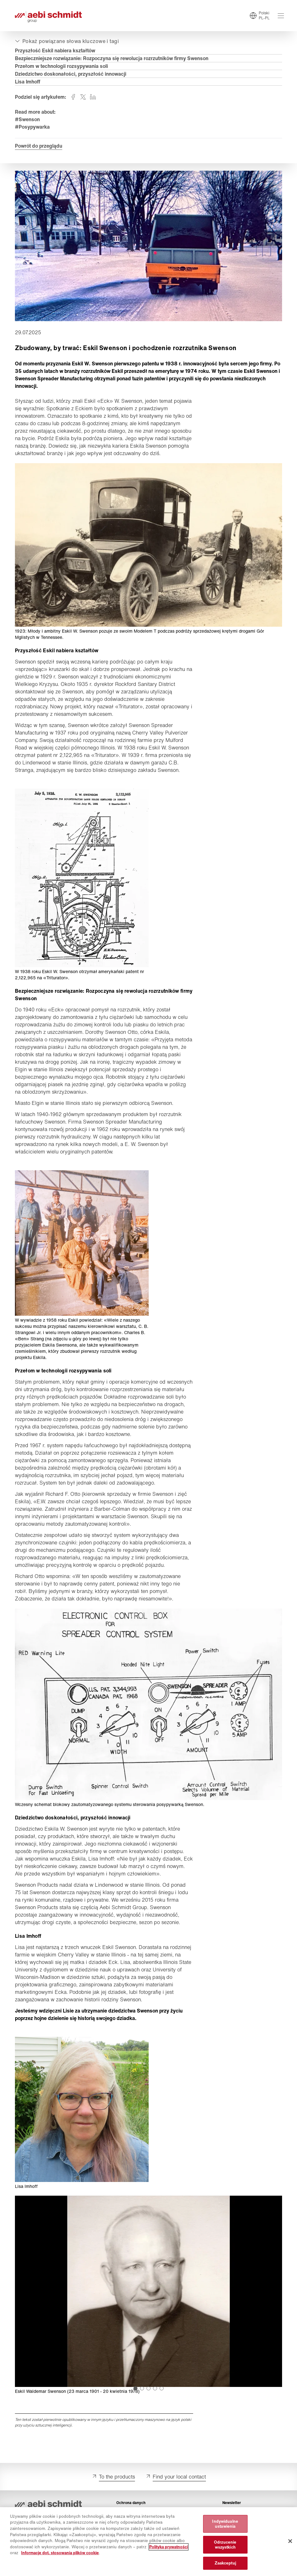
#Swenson (27, 119)
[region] (148, 2541)
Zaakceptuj (225, 2563)
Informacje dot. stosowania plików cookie (60, 2553)
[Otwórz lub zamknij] (66, 41)
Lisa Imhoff (27, 81)
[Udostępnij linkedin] (93, 97)
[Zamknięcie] (290, 2541)
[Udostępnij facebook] (73, 97)
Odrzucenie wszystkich (225, 2544)
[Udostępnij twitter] (83, 97)
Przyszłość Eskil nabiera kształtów (55, 50)
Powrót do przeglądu (38, 146)
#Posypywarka (32, 127)
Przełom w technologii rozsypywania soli (61, 66)
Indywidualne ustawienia (225, 2523)
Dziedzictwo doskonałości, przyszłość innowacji (70, 74)
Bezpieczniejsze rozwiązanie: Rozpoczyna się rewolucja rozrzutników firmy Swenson (111, 58)
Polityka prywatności (168, 2547)
